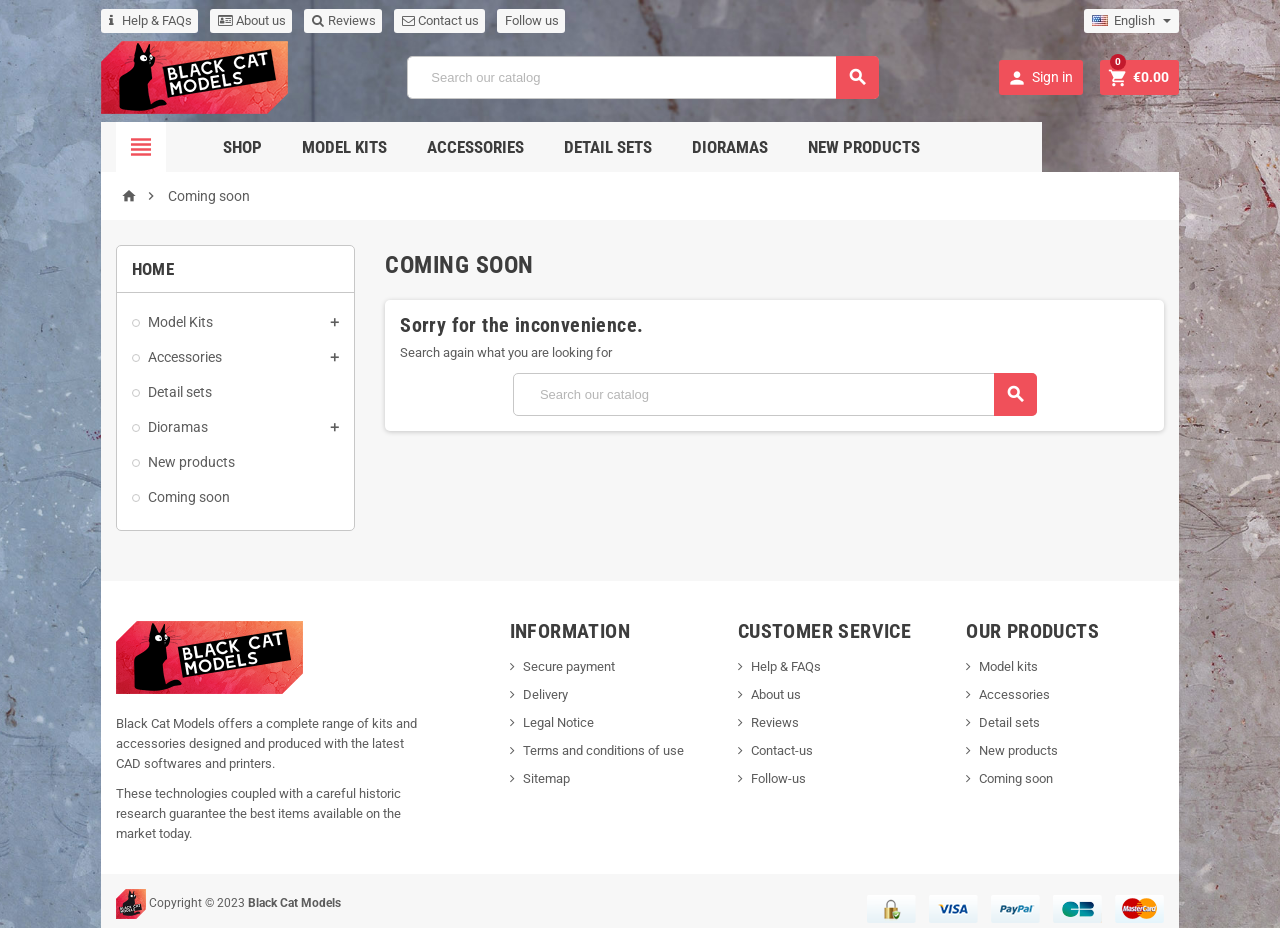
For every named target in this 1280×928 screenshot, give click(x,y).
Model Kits (413, 147)
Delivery (530, 694)
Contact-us (791, 750)
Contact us (384, 20)
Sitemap (531, 778)
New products (135, 462)
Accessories (544, 147)
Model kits (1040, 666)
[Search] (642, 77)
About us (196, 20)
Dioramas (799, 147)
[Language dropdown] (1187, 21)
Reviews (288, 20)
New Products (933, 147)
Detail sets (677, 147)
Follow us (476, 20)
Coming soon (133, 497)
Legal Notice (543, 722)
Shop (311, 147)
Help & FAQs (94, 20)
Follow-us (787, 778)
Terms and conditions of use (588, 750)
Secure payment (554, 666)
